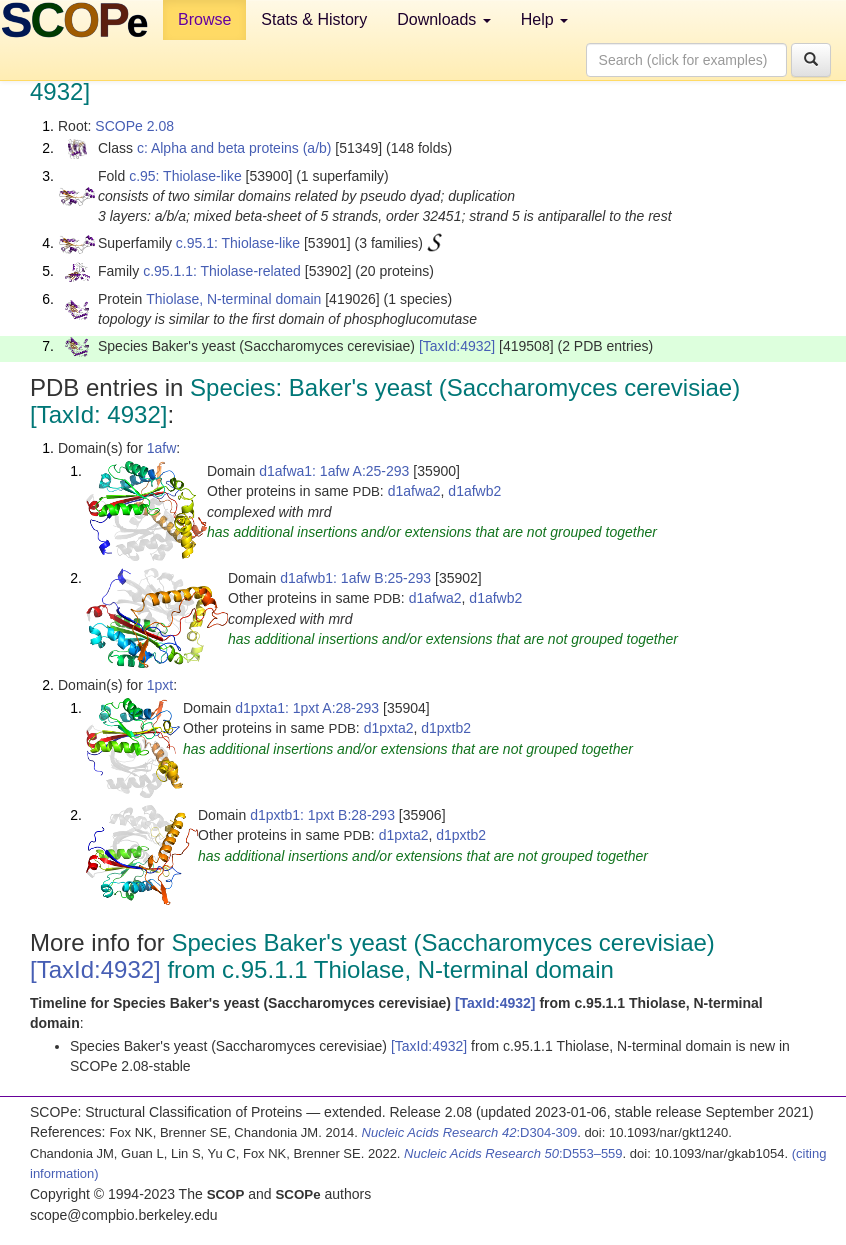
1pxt (160, 685)
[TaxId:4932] (457, 346)
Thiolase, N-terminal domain (233, 299)
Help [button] (544, 19)
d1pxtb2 (446, 728)
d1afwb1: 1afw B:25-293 (355, 578)
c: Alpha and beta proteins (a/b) (234, 148)
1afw (162, 448)
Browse (204, 19)
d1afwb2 (474, 491)
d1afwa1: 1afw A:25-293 (334, 471)
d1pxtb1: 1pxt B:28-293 (322, 815)
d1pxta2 (389, 728)
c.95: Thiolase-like (185, 176)
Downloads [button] (444, 19)
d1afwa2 (414, 491)
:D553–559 (513, 1153)
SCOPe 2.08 (134, 126)
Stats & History (314, 19)
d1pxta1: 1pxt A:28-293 (307, 708)
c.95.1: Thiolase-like (238, 243)
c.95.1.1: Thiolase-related (222, 271)
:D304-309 (470, 1132)
